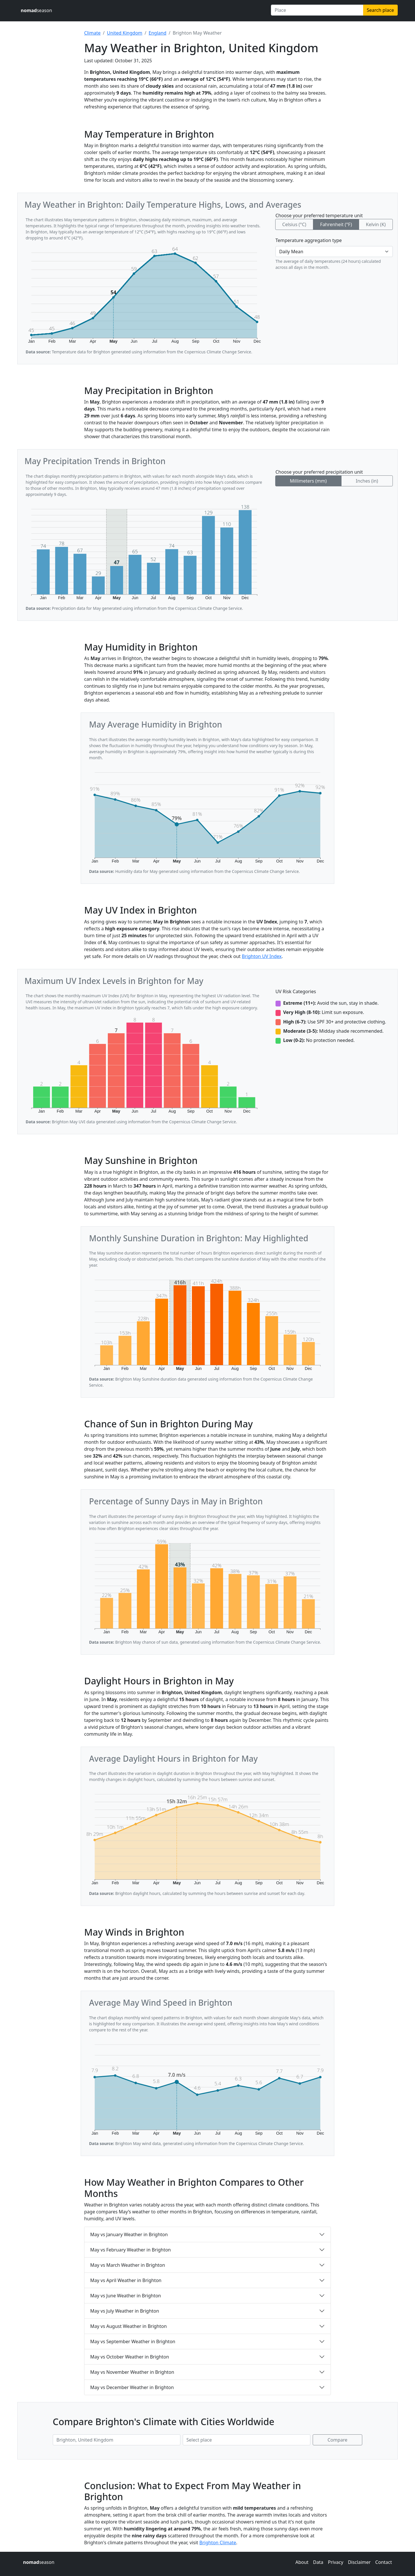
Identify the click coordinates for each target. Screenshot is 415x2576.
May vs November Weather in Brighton (132, 2372)
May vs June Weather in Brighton (125, 2295)
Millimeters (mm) (308, 481)
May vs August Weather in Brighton (128, 2326)
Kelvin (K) (376, 224)
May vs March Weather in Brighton (127, 2265)
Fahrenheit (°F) (336, 224)
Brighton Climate (217, 2542)
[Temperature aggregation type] (334, 251)
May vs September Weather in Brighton (132, 2341)
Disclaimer (359, 2562)
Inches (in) (367, 481)
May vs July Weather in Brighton (124, 2311)
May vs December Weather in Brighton (132, 2387)
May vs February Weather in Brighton (130, 2250)
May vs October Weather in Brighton (129, 2357)
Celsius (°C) (294, 224)
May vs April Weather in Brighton (125, 2280)
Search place (380, 10)
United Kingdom (124, 33)
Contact (383, 2562)
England (157, 33)
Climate (92, 33)
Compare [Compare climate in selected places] (338, 2440)
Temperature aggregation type (309, 240)
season (36, 10)
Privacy (335, 2562)
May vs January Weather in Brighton (129, 2234)
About (301, 2562)
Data (318, 2562)
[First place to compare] (116, 2439)
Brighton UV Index (262, 956)
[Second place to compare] (246, 2439)
